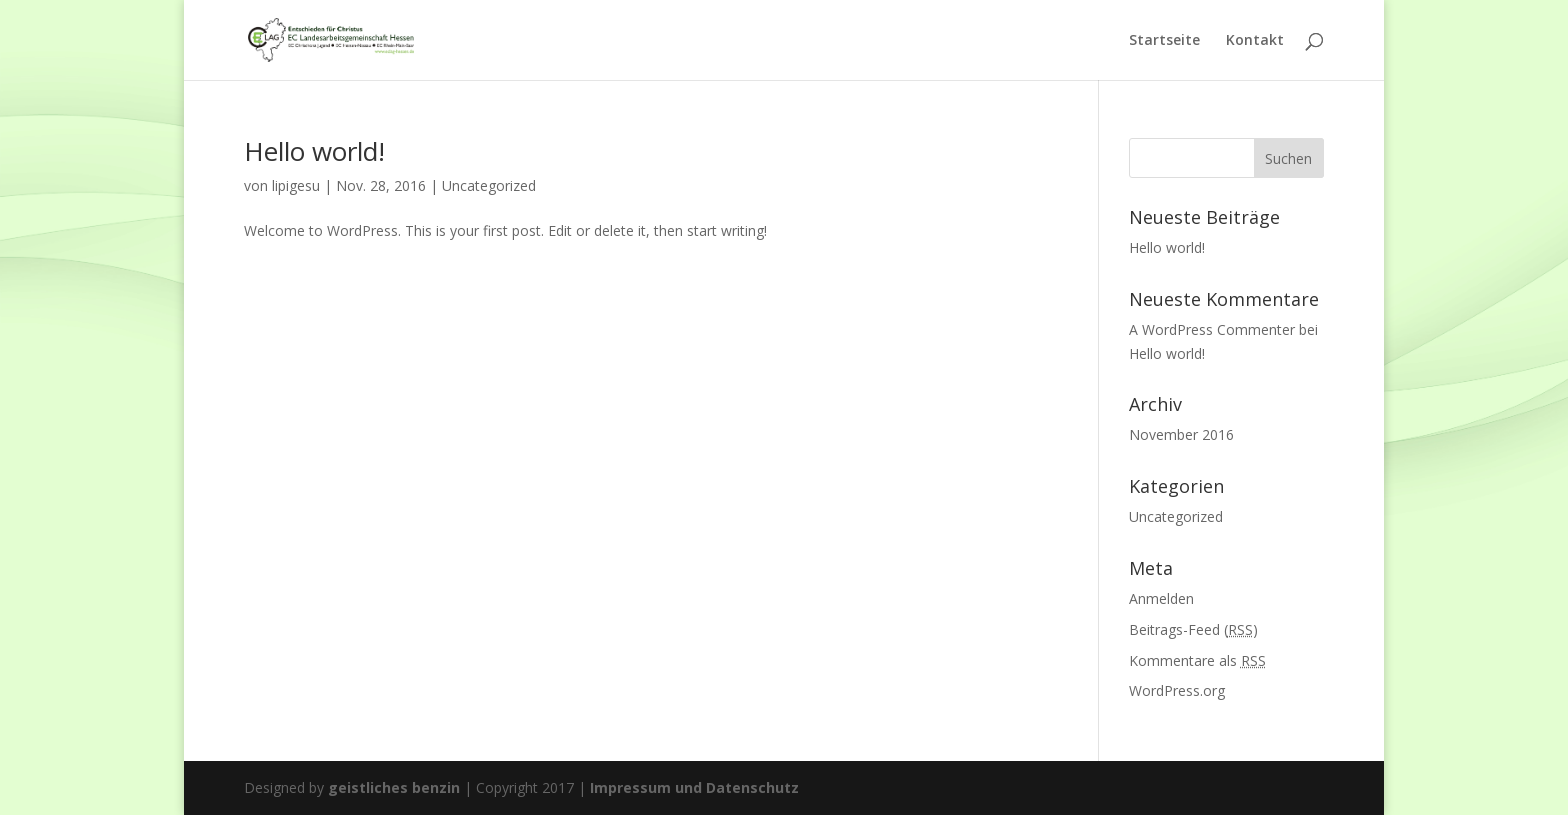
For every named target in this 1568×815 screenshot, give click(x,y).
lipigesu (296, 185)
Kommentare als (1197, 660)
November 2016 (1181, 434)
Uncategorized (489, 185)
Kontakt (1255, 41)
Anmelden (1161, 598)
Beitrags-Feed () (1193, 629)
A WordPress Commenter (1212, 329)
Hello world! (314, 151)
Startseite (1164, 41)
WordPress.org (1177, 690)
